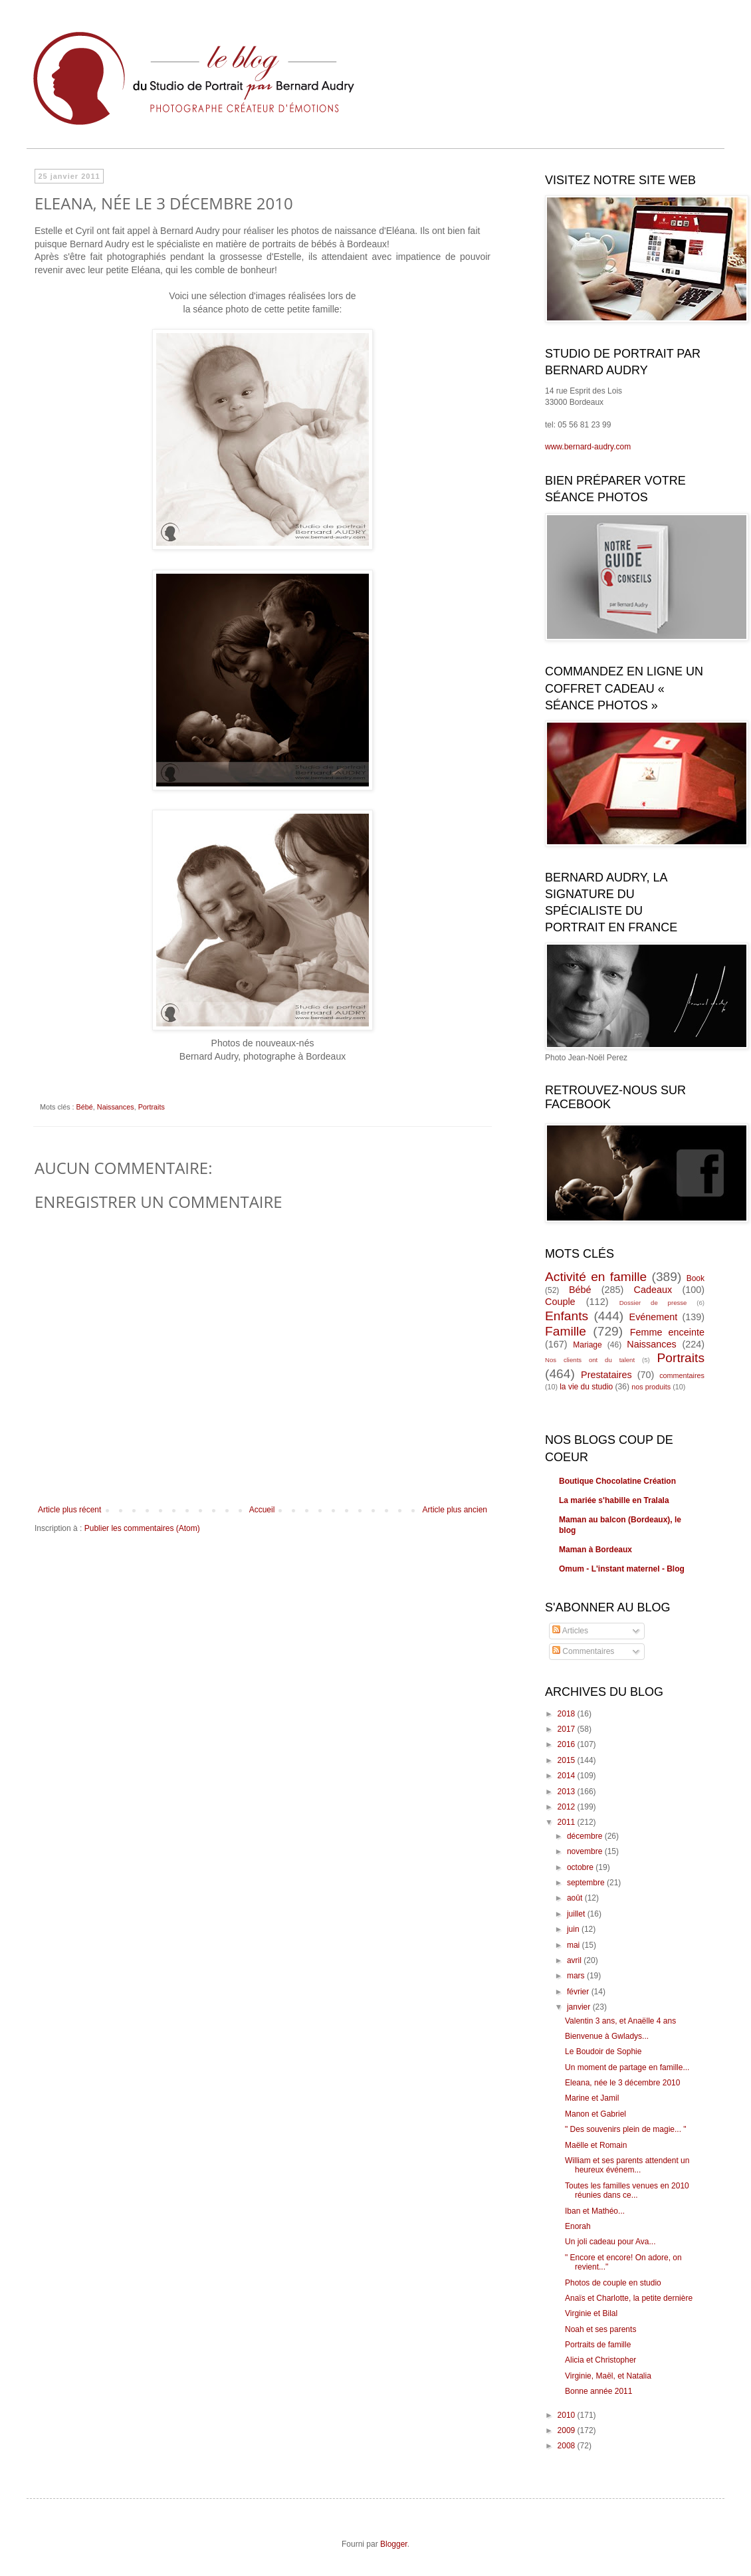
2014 (568, 1775)
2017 (568, 1729)
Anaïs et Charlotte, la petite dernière (629, 2298)
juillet (577, 1914)
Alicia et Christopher (600, 2360)
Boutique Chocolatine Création (617, 1481)
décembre (586, 1836)
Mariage (587, 1344)
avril (575, 1960)
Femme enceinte (667, 1332)
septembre (587, 1882)
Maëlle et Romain (596, 2145)
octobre (581, 1867)
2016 (568, 1744)
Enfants (566, 1316)
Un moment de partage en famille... (627, 2067)
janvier (580, 2007)
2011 (568, 1822)
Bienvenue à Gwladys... (607, 2036)
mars (577, 1975)
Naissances (115, 1107)
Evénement (653, 1317)
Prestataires (606, 1374)
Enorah (578, 2226)
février (579, 1991)
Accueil (262, 1509)
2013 (568, 1791)
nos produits (651, 1387)
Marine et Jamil (592, 2098)
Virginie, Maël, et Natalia (608, 2376)
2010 (568, 2415)
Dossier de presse (653, 1302)
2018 (568, 1713)
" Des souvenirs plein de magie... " (626, 2129)
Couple (560, 1301)
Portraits (151, 1107)
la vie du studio (586, 1386)
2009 (568, 2430)
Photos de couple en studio (613, 2282)
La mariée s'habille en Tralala (614, 1500)
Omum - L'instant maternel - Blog (622, 1569)
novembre (586, 1851)
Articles (570, 1630)
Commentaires (583, 1651)
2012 (568, 1807)
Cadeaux (653, 1289)
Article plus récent (69, 1509)
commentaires (681, 1375)
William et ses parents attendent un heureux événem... (627, 2165)
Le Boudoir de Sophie (603, 2051)
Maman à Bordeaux (595, 1549)
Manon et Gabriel (595, 2114)
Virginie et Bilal (591, 2313)
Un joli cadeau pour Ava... (610, 2241)
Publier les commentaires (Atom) (142, 1528)
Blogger (393, 2544)
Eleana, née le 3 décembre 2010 (622, 2082)
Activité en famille (596, 1277)
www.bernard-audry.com (588, 446)
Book (695, 1278)
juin (574, 1929)
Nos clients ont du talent (590, 1359)
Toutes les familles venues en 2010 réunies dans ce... (627, 2190)
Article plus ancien (455, 1509)
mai (574, 1945)
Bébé (84, 1107)
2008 (568, 2445)
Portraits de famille (598, 2344)
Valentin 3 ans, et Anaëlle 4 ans (620, 2021)
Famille (565, 1331)
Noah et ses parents (600, 2329)
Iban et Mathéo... (595, 2211)
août (576, 1898)
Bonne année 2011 (598, 2391)
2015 (568, 1760)
